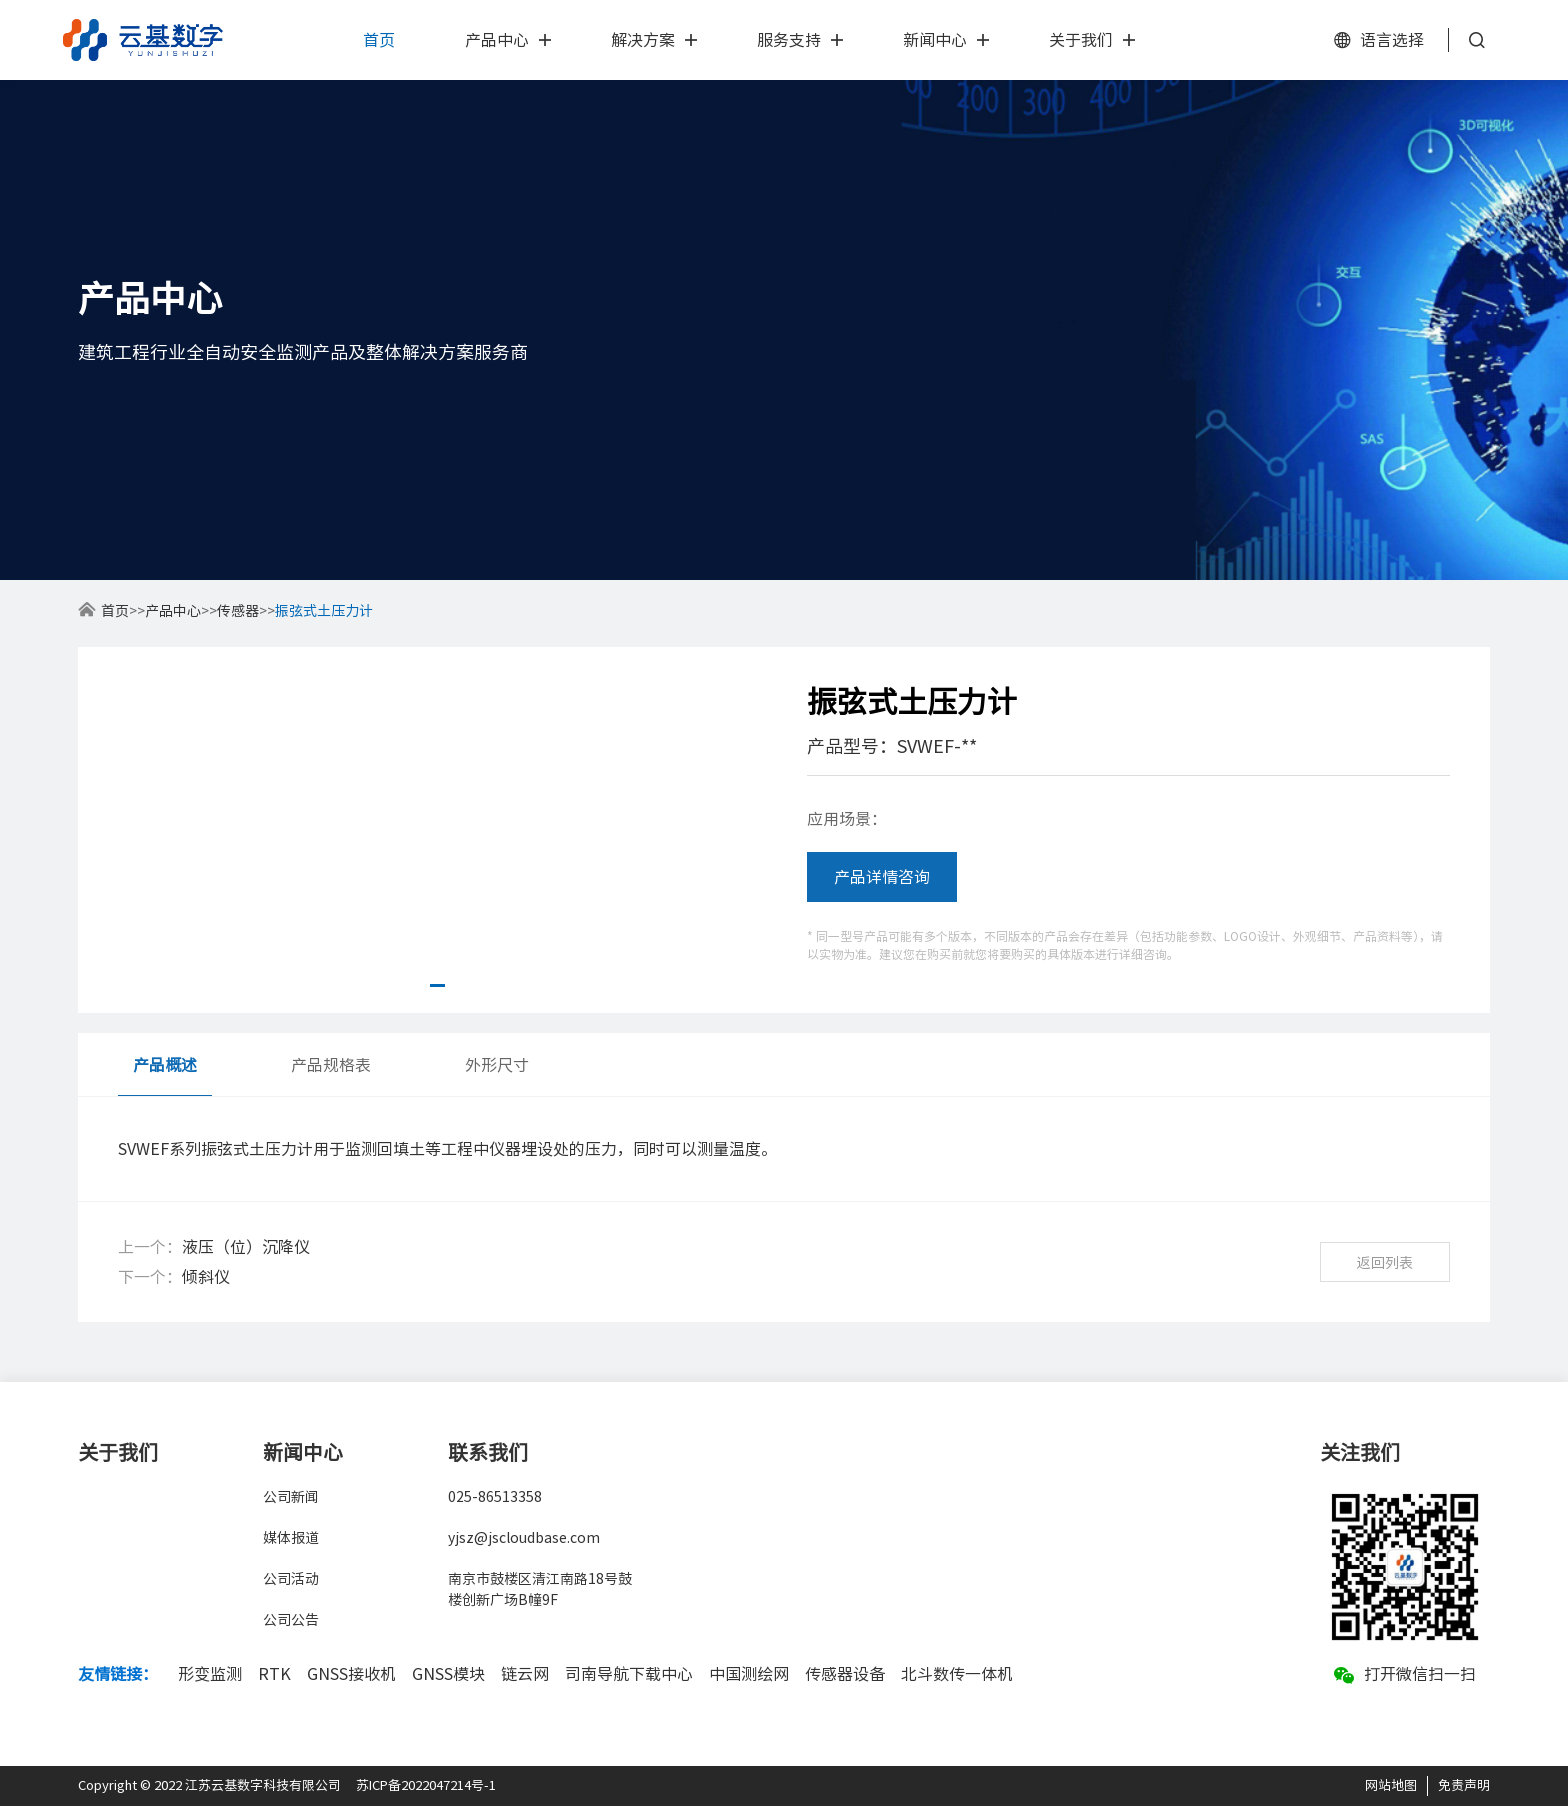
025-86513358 (495, 1497)
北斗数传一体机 (957, 1674)
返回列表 (1385, 1263)
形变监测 (210, 1674)
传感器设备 (845, 1674)
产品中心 (173, 611)
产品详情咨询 (882, 877)
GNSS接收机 (351, 1674)
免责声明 (1464, 1785)
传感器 (238, 611)
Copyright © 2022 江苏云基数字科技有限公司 (209, 1785)
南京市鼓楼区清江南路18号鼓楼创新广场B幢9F (540, 1589)
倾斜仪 (206, 1277)
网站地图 (1391, 1785)
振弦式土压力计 (324, 611)
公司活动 (291, 1579)
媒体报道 (291, 1538)
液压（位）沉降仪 (246, 1247)
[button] (437, 985)
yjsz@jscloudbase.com (524, 1538)
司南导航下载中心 (629, 1674)
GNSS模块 (448, 1674)
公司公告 (291, 1620)
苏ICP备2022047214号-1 (426, 1785)
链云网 (525, 1674)
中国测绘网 (749, 1674)
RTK (274, 1674)
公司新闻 (291, 1497)
